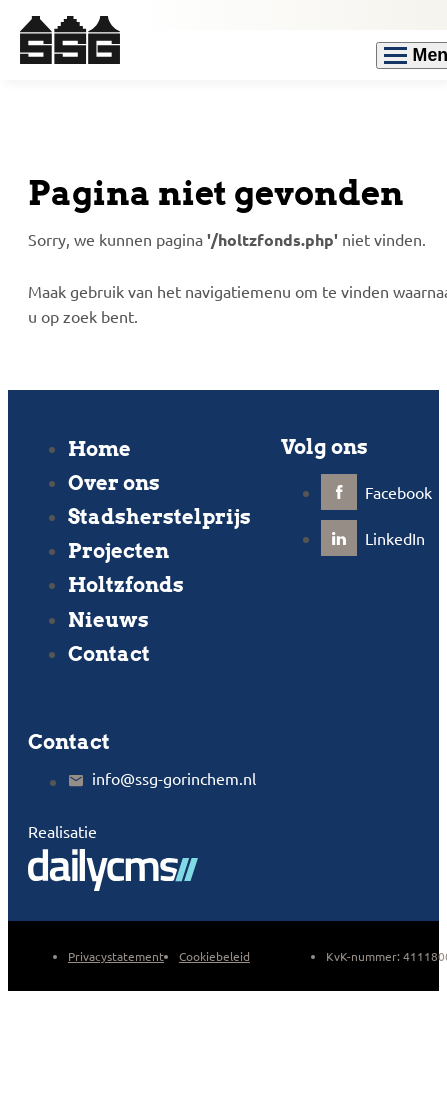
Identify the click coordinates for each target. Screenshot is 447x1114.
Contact (109, 654)
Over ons (114, 483)
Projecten (118, 551)
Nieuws (108, 620)
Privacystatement (116, 956)
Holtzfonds (126, 585)
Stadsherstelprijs (159, 517)
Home (99, 449)
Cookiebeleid (214, 956)
